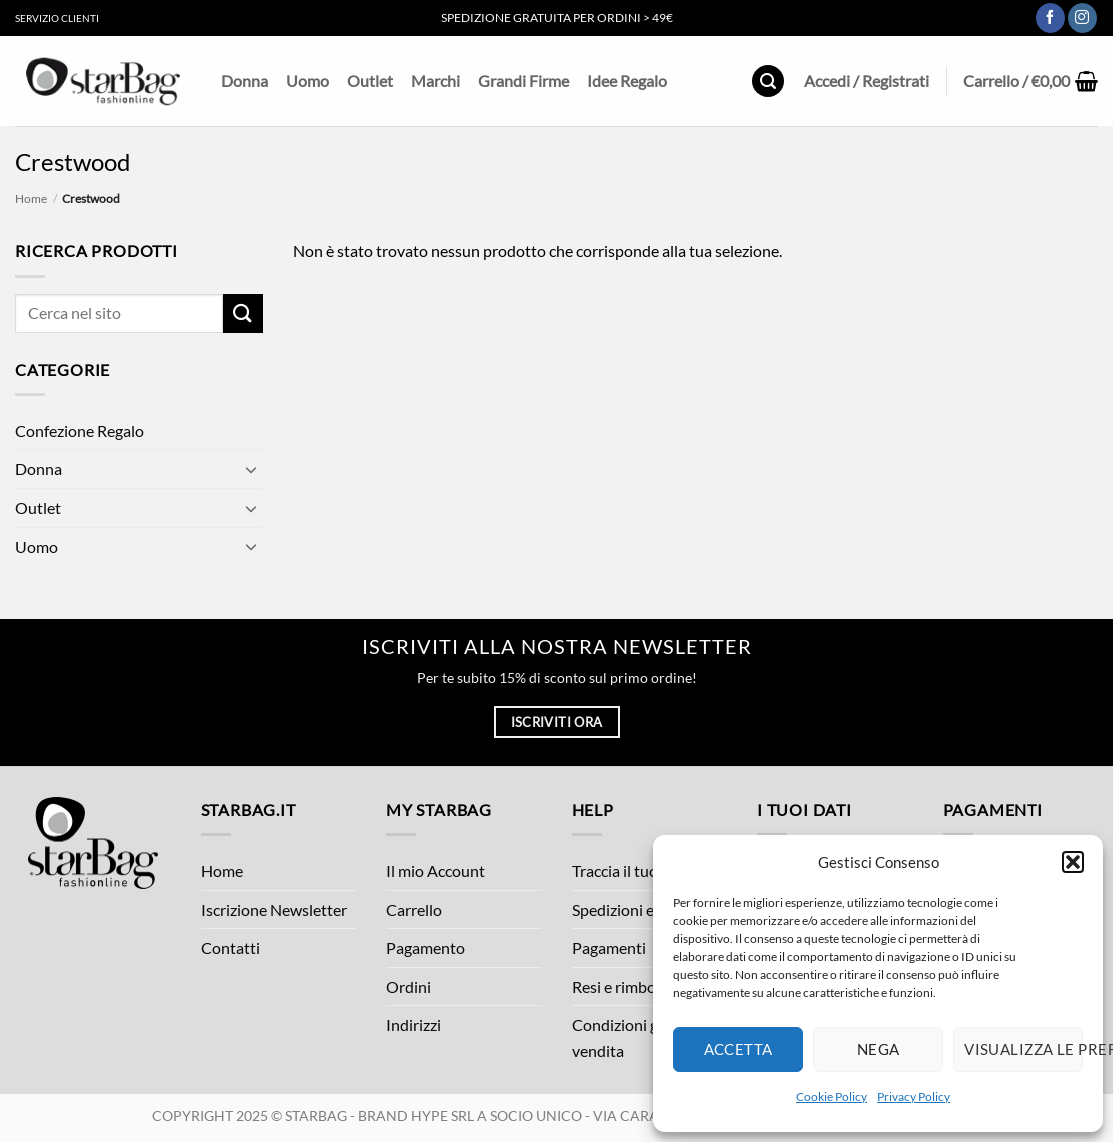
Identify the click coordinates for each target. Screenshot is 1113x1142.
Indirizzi (413, 1024)
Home (31, 198)
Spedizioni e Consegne (649, 909)
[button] (1073, 862)
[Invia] (243, 313)
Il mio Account (435, 870)
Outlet (370, 80)
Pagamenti (609, 947)
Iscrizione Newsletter (274, 909)
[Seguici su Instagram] (1082, 18)
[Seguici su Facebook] (1050, 18)
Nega (878, 1049)
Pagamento (425, 947)
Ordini (408, 986)
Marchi (435, 80)
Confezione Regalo (79, 430)
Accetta (738, 1049)
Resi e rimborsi (622, 986)
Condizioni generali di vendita (646, 1037)
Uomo (307, 80)
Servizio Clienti (57, 18)
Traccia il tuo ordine (639, 870)
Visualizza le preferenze (1023, 1049)
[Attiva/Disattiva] (251, 469)
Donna (244, 80)
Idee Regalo (627, 80)
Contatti (230, 947)
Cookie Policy (831, 1096)
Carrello (414, 909)
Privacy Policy (913, 1096)
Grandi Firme (523, 80)
